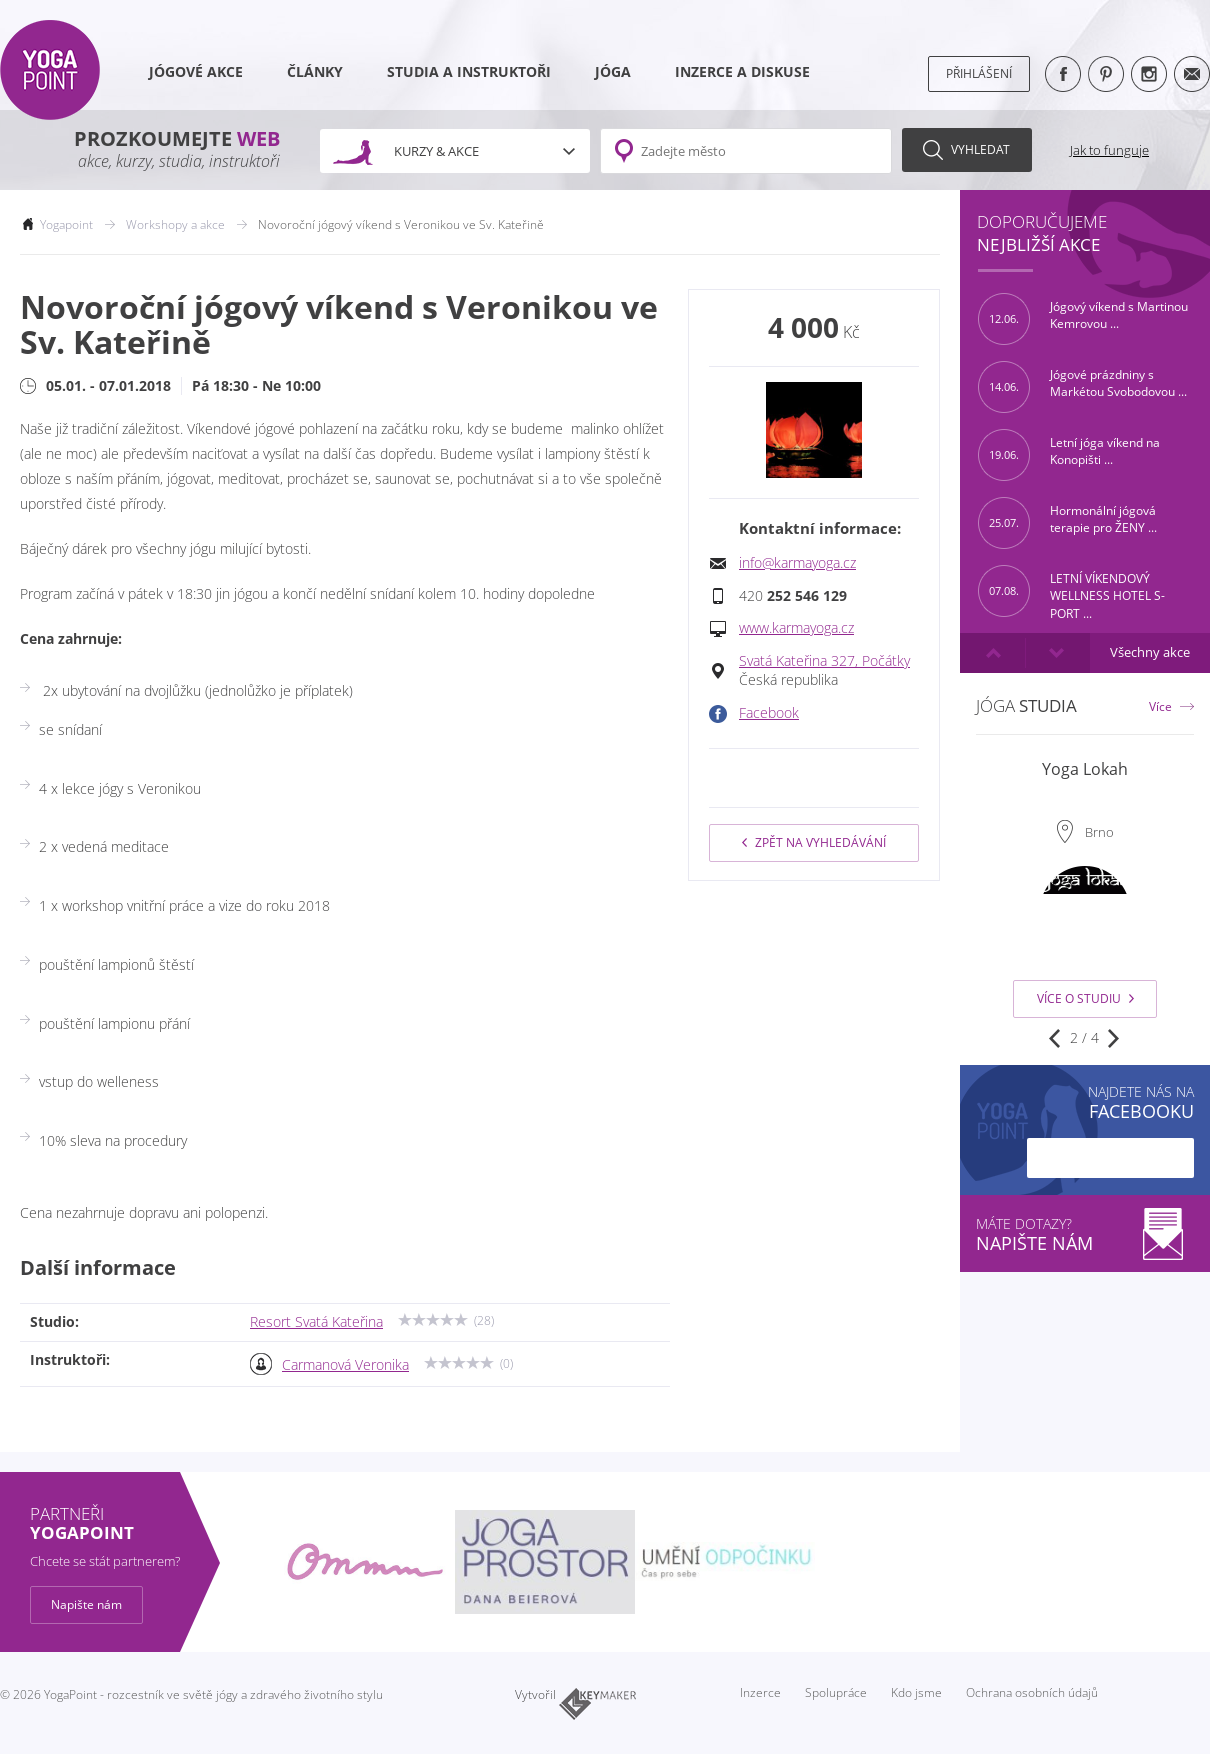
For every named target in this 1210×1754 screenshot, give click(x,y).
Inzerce (760, 1692)
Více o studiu (1085, 998)
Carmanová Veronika (345, 1365)
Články (315, 72)
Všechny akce (1150, 652)
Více (1160, 706)
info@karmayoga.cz (797, 563)
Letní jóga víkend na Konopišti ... (1069, 455)
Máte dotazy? (1085, 1234)
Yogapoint (66, 224)
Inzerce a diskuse (742, 72)
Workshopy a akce (175, 224)
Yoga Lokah (1085, 769)
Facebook (769, 713)
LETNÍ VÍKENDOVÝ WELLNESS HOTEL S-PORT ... (1071, 591)
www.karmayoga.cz (796, 628)
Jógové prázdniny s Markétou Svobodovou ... (1082, 387)
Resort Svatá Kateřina (316, 1322)
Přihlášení (979, 73)
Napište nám (86, 1604)
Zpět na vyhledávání (814, 842)
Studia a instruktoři (469, 72)
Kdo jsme (916, 1692)
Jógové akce (196, 72)
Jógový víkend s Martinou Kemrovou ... (1083, 319)
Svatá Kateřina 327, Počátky (824, 661)
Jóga (613, 72)
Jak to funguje (1109, 150)
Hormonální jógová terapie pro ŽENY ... (1067, 523)
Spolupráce (836, 1692)
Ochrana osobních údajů (1032, 1692)
